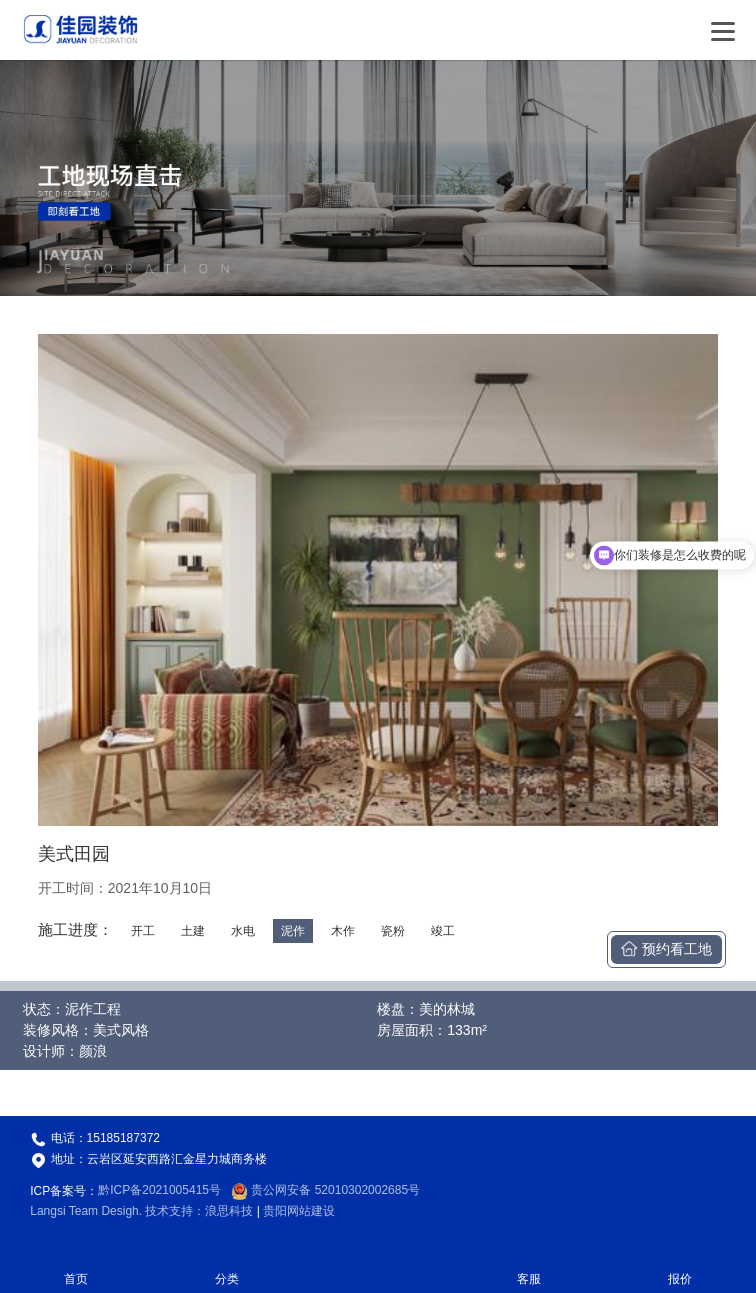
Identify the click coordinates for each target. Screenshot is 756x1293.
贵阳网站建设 (299, 1211)
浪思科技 (229, 1211)
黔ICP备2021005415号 (159, 1190)
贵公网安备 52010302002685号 (325, 1190)
